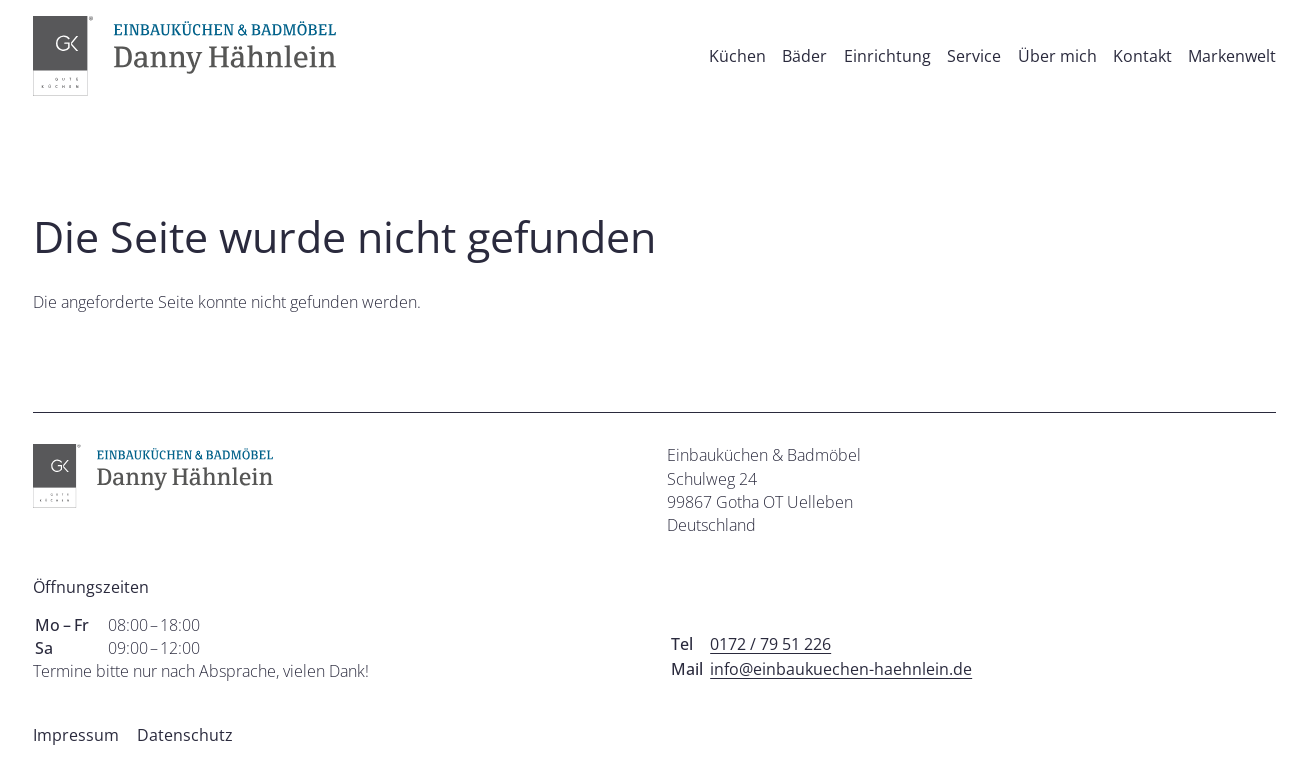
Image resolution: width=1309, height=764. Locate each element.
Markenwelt (1232, 56)
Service (974, 56)
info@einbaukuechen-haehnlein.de (841, 669)
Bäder (804, 56)
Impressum (76, 735)
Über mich (1057, 56)
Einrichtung (887, 56)
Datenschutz (185, 735)
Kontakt (1142, 56)
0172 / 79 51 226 (770, 644)
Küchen (737, 56)
